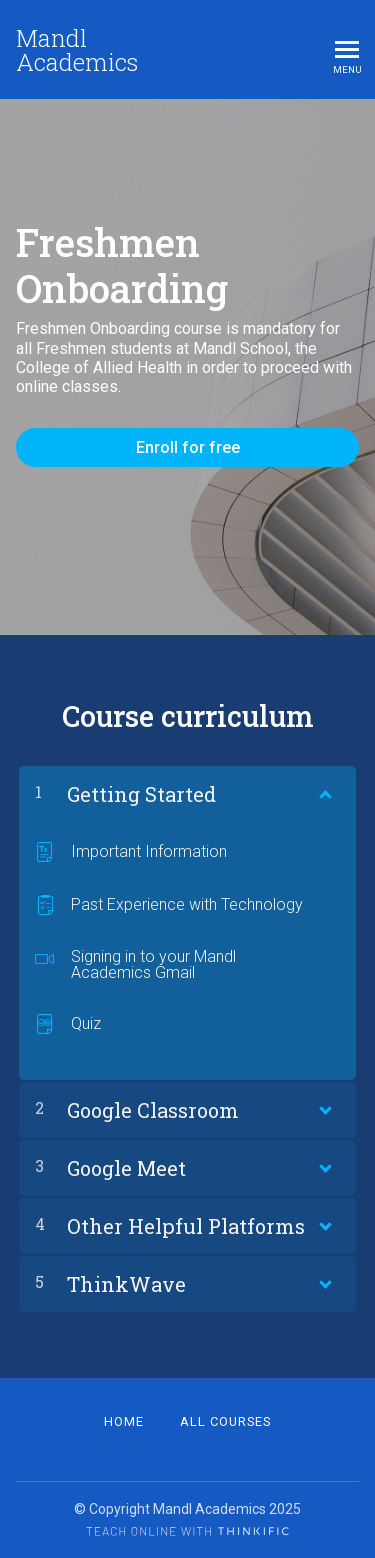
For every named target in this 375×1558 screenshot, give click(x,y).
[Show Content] (324, 790)
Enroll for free (188, 447)
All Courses (225, 1421)
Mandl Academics (77, 50)
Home (124, 1421)
